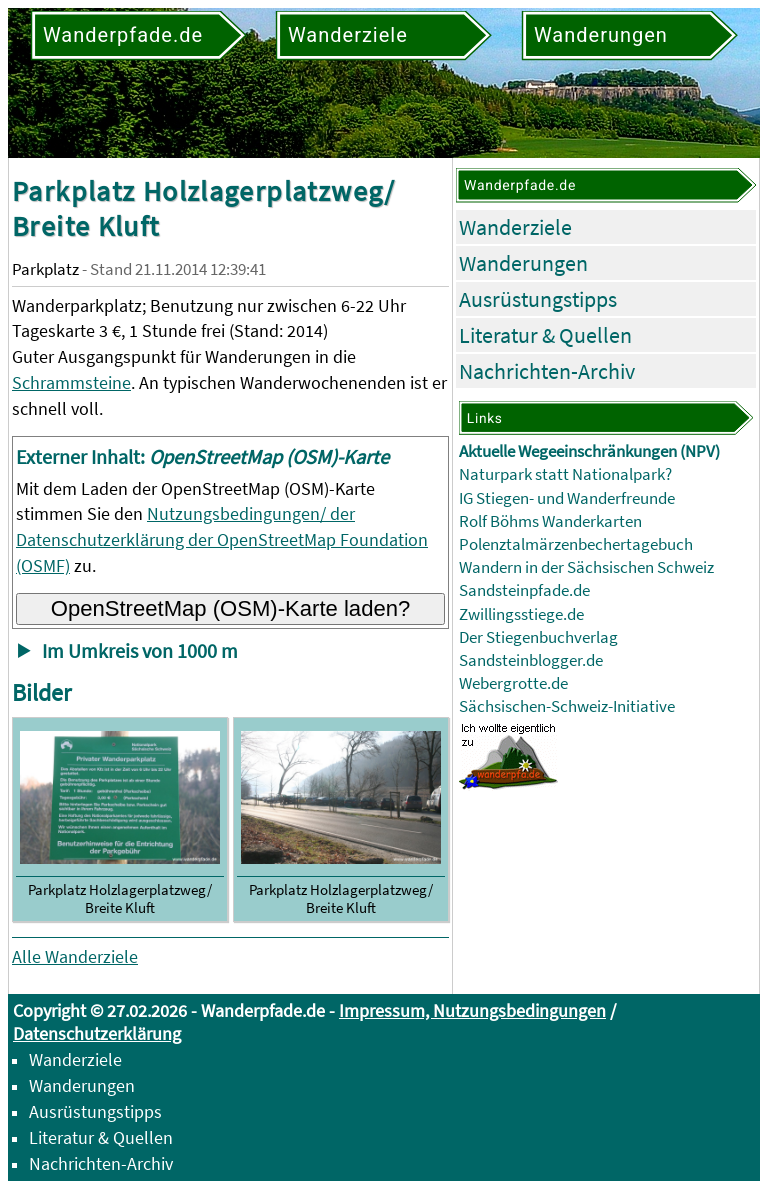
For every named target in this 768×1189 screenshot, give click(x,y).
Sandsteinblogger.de (531, 660)
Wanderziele (515, 227)
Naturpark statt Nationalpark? (565, 474)
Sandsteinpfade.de (524, 590)
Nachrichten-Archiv (547, 371)
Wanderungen (523, 263)
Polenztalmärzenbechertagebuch (576, 544)
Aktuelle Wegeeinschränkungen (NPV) (589, 451)
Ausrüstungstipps (538, 299)
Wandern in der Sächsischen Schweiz (586, 567)
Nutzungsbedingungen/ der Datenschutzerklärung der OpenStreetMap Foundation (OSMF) (222, 539)
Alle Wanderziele (75, 956)
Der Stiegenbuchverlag (538, 637)
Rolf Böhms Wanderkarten (550, 521)
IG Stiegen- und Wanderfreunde (567, 498)
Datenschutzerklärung (97, 1033)
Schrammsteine (71, 382)
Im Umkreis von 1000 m (140, 651)
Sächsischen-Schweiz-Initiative (567, 706)
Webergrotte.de (513, 683)
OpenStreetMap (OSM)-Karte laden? (231, 608)
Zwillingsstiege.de (521, 614)
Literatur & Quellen (545, 335)
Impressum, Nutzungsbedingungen (472, 1010)
